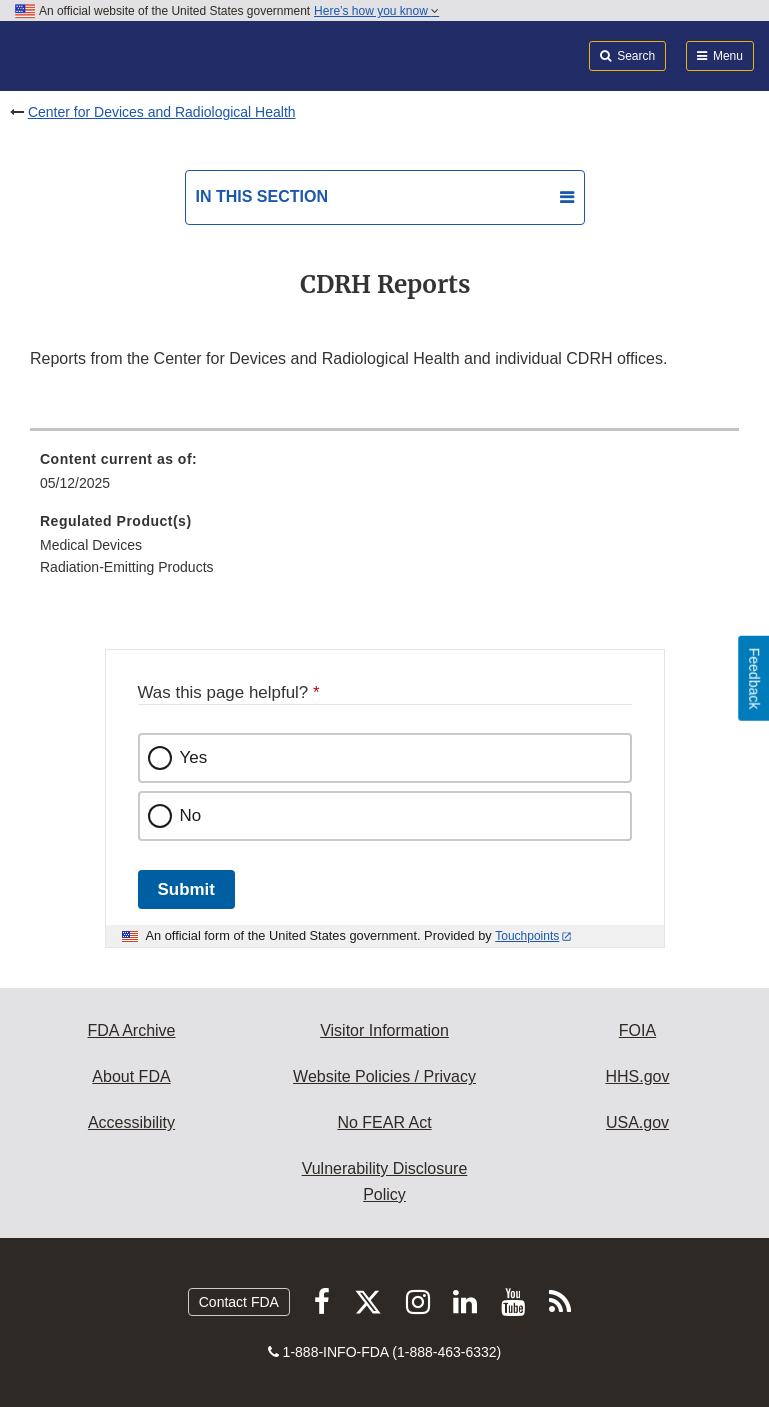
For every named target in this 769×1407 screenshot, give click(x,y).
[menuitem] (384, 478)
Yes (194, 757)
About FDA (131, 1076)
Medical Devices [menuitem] (91, 545)
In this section (262, 196)
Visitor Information (384, 1030)
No (191, 815)
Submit (186, 889)
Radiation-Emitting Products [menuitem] (127, 567)
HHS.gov (637, 1076)
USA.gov (637, 1122)
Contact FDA (239, 1302)
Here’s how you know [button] (376, 11)
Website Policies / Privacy (384, 1076)
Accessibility (131, 1122)
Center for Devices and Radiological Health (162, 112)
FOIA (637, 1030)
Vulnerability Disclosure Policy (385, 1181)
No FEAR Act (384, 1122)
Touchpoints (527, 936)
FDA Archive (131, 1030)
